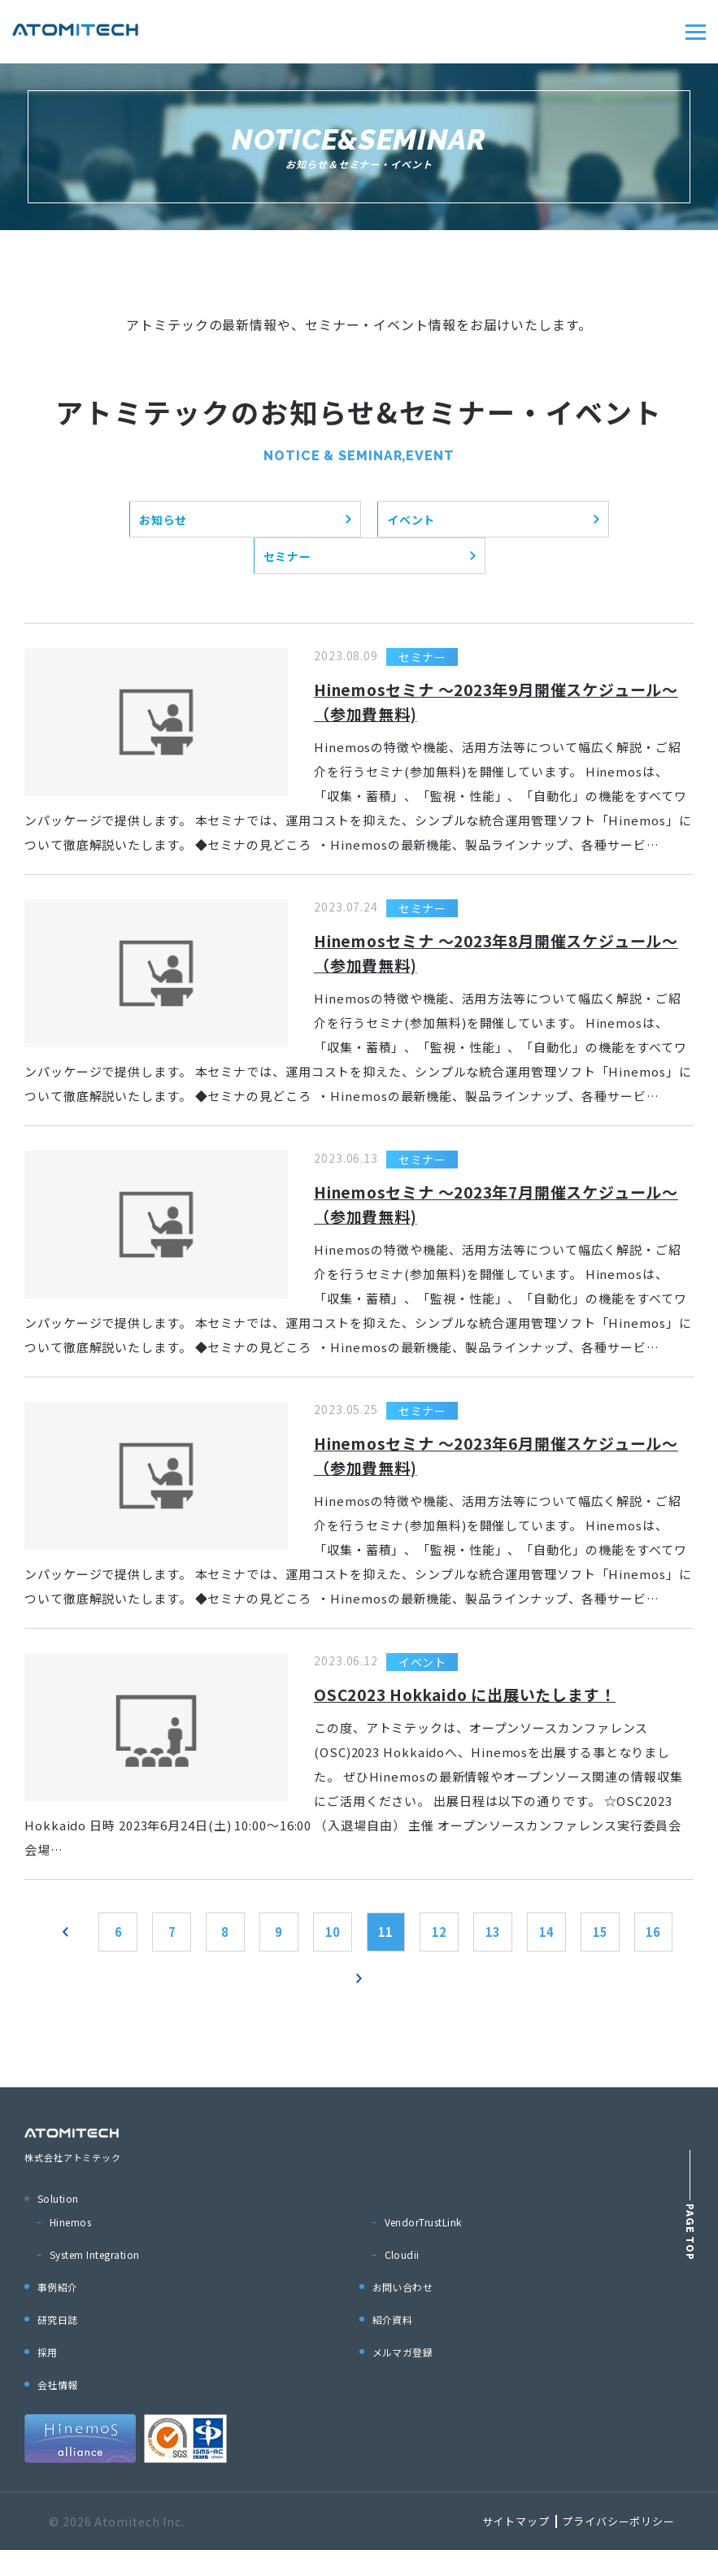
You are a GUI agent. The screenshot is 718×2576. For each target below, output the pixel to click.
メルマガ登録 (402, 2378)
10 (359, 1950)
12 (476, 1950)
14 (593, 1950)
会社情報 (57, 2410)
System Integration (95, 2280)
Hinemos (70, 2248)
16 (330, 2002)
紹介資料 (392, 2345)
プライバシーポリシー (618, 2547)
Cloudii (402, 2280)
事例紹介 (57, 2313)
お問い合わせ (402, 2313)
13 (535, 1950)
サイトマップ (516, 2547)
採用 (47, 2378)
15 (652, 1950)
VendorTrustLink (423, 2248)
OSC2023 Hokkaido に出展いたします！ (476, 1710)
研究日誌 (57, 2345)
